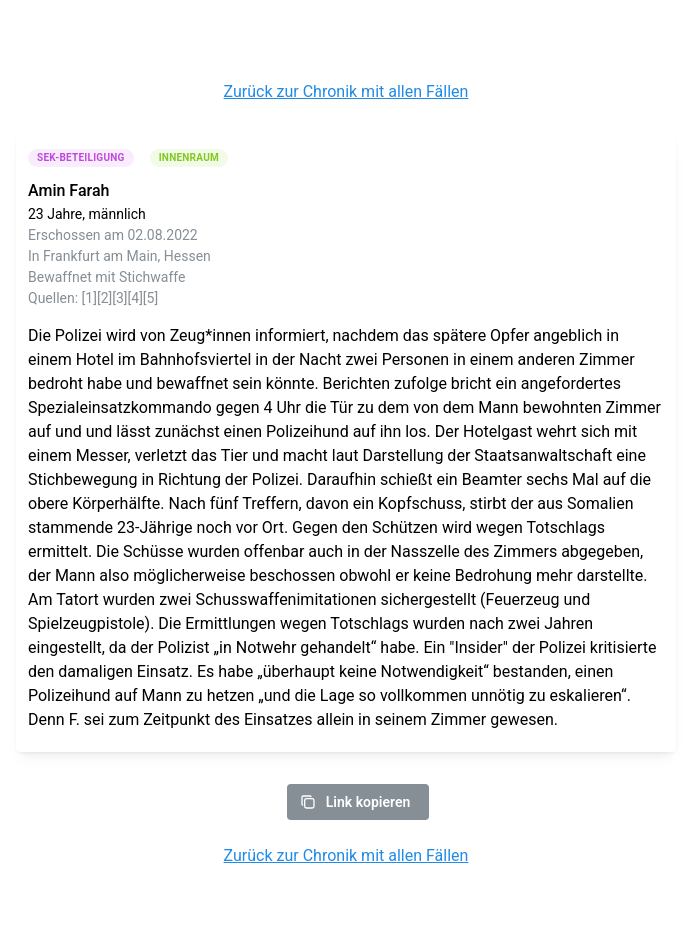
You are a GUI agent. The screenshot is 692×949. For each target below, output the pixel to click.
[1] (89, 298)
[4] (135, 298)
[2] (104, 298)
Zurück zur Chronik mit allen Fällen (346, 91)
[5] (150, 298)
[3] (119, 298)
